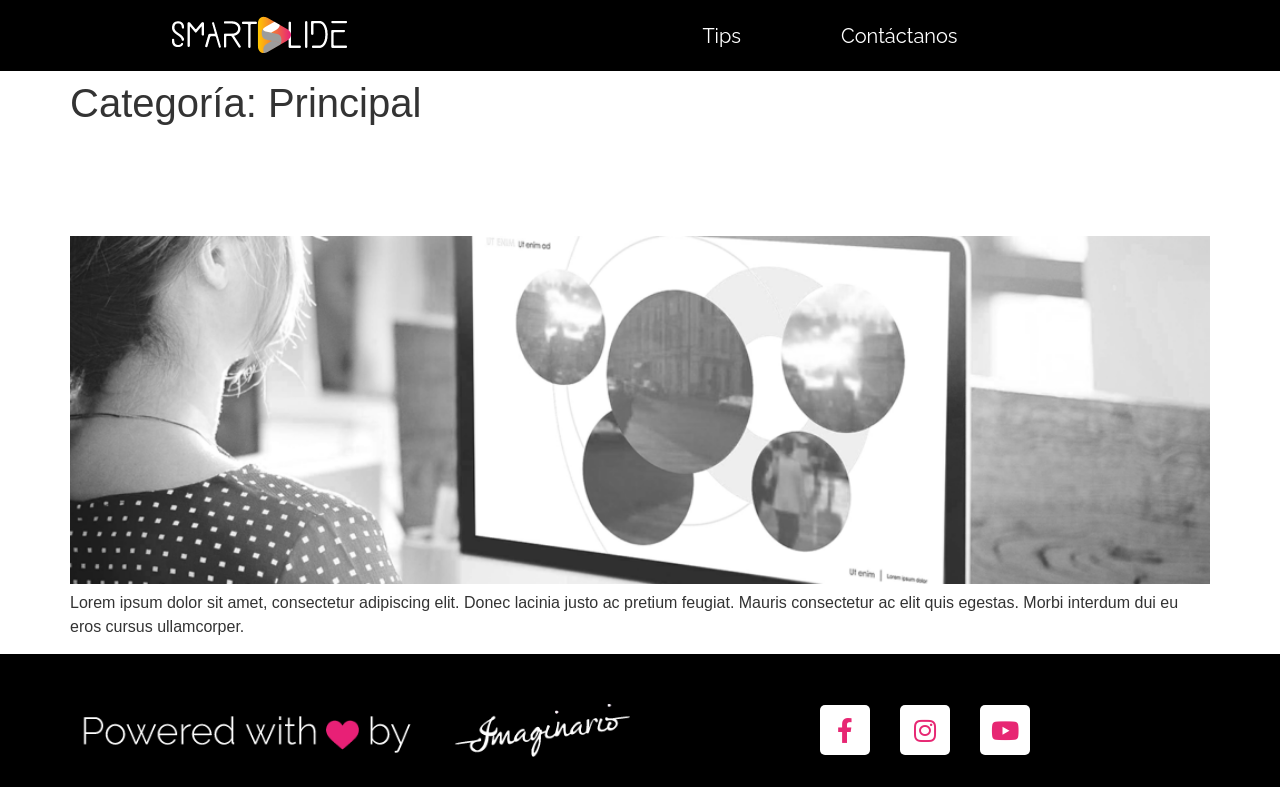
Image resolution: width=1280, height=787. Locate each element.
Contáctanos (899, 36)
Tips (721, 36)
